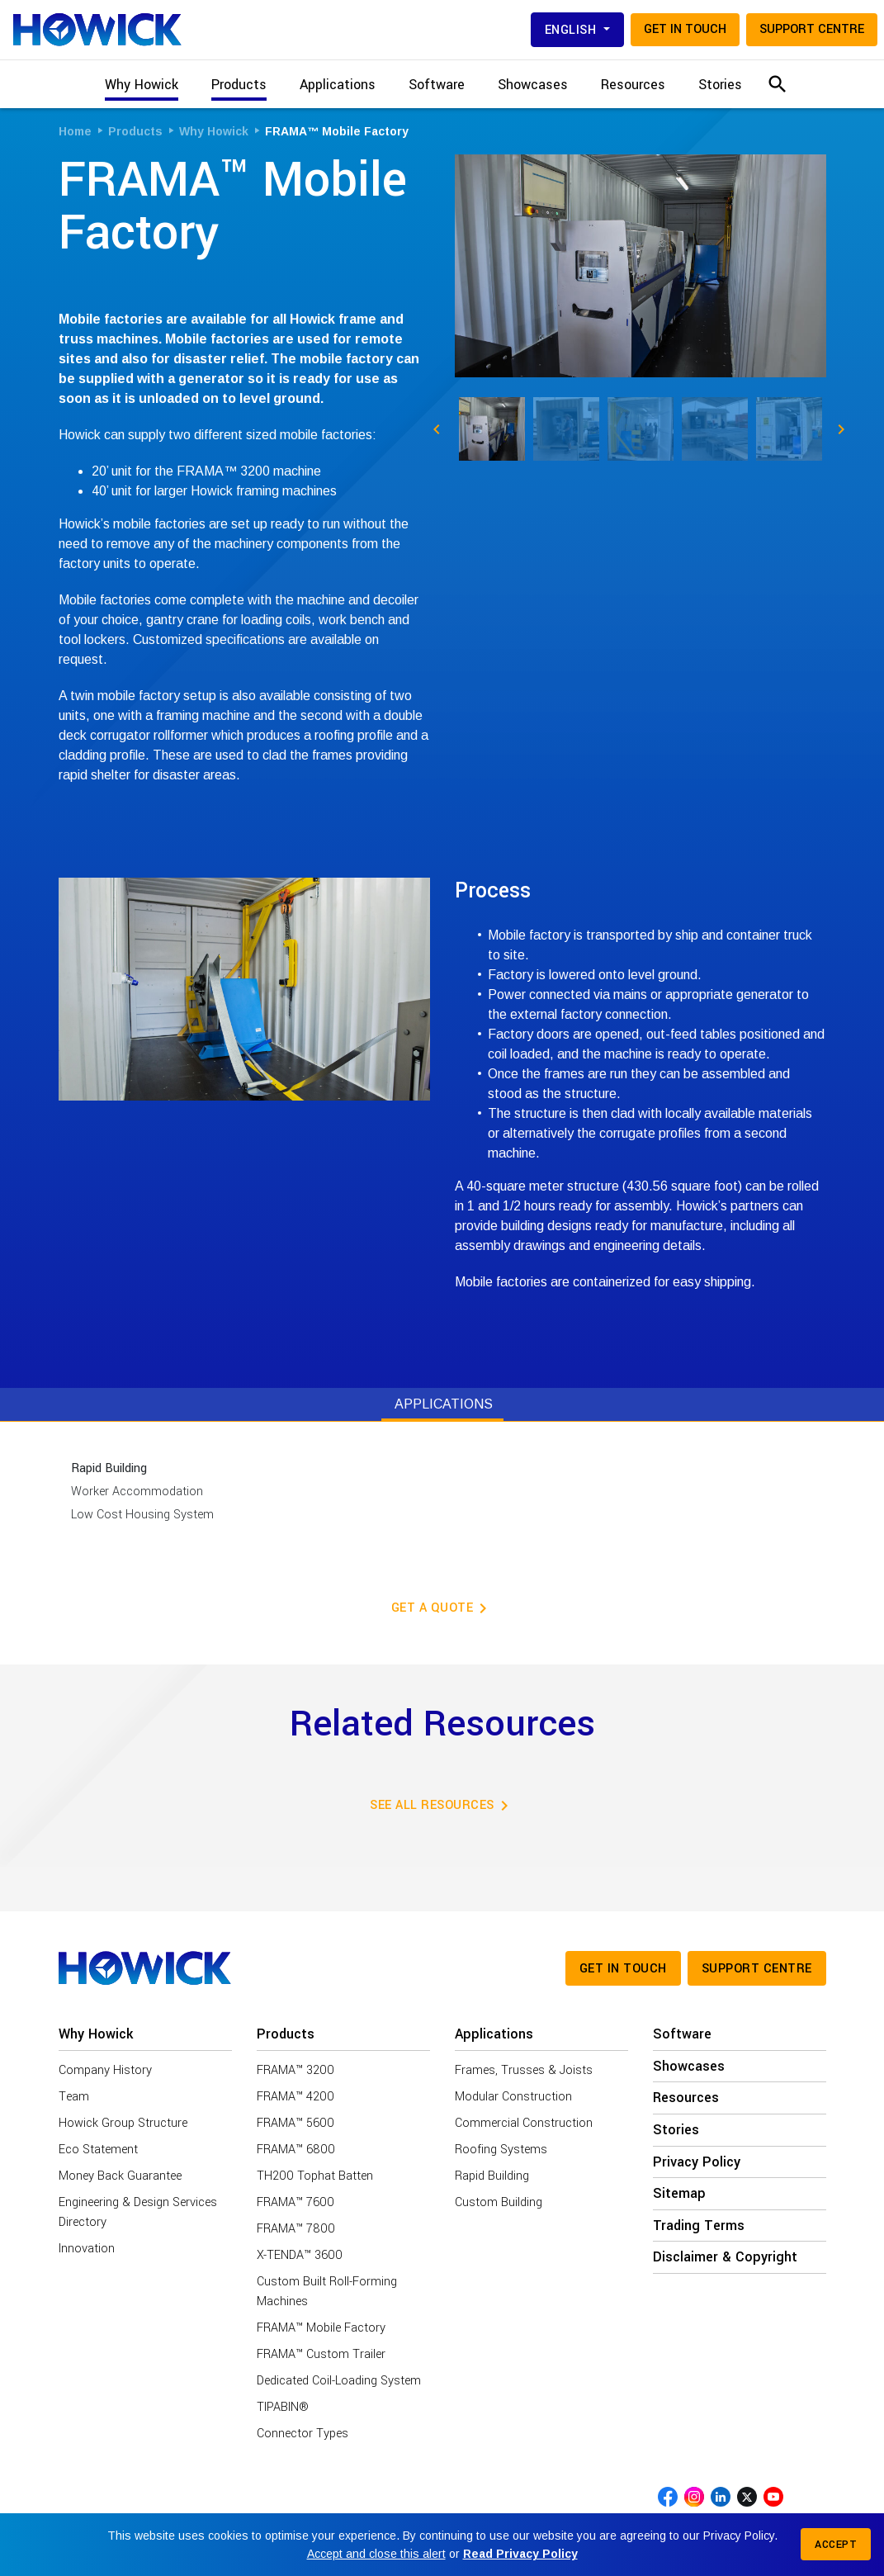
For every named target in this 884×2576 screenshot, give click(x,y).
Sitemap (679, 2194)
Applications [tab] (444, 1404)
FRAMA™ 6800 (296, 2149)
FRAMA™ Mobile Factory (321, 2328)
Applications (494, 2034)
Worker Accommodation (137, 1492)
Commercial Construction (524, 2123)
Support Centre (811, 29)
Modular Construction (513, 2096)
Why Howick (96, 2034)
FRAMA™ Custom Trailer (321, 2354)
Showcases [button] (533, 84)
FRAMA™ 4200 (295, 2096)
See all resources (442, 1806)
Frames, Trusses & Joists (524, 2070)
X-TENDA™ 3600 (300, 2255)
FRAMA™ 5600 (295, 2123)
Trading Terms (699, 2226)
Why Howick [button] (141, 84)
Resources (633, 84)
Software (437, 84)
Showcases (689, 2066)
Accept (836, 2544)
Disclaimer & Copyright (725, 2257)
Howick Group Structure (123, 2123)
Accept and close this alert (376, 2553)
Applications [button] (338, 84)
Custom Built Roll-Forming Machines (327, 2291)
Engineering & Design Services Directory (138, 2212)
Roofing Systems (501, 2149)
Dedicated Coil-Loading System (339, 2380)
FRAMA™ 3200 (295, 2070)
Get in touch (685, 29)
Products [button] (239, 84)
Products (285, 2034)
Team (74, 2096)
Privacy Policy (696, 2162)
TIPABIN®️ (283, 2407)
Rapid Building (109, 1468)
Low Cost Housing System (142, 1515)
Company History (105, 2070)
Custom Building (498, 2202)
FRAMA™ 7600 (295, 2202)
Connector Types (302, 2433)
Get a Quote (442, 1608)
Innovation (87, 2248)
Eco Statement (98, 2149)
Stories (720, 84)
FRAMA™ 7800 (296, 2228)
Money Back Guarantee (120, 2176)
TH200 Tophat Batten (315, 2176)
